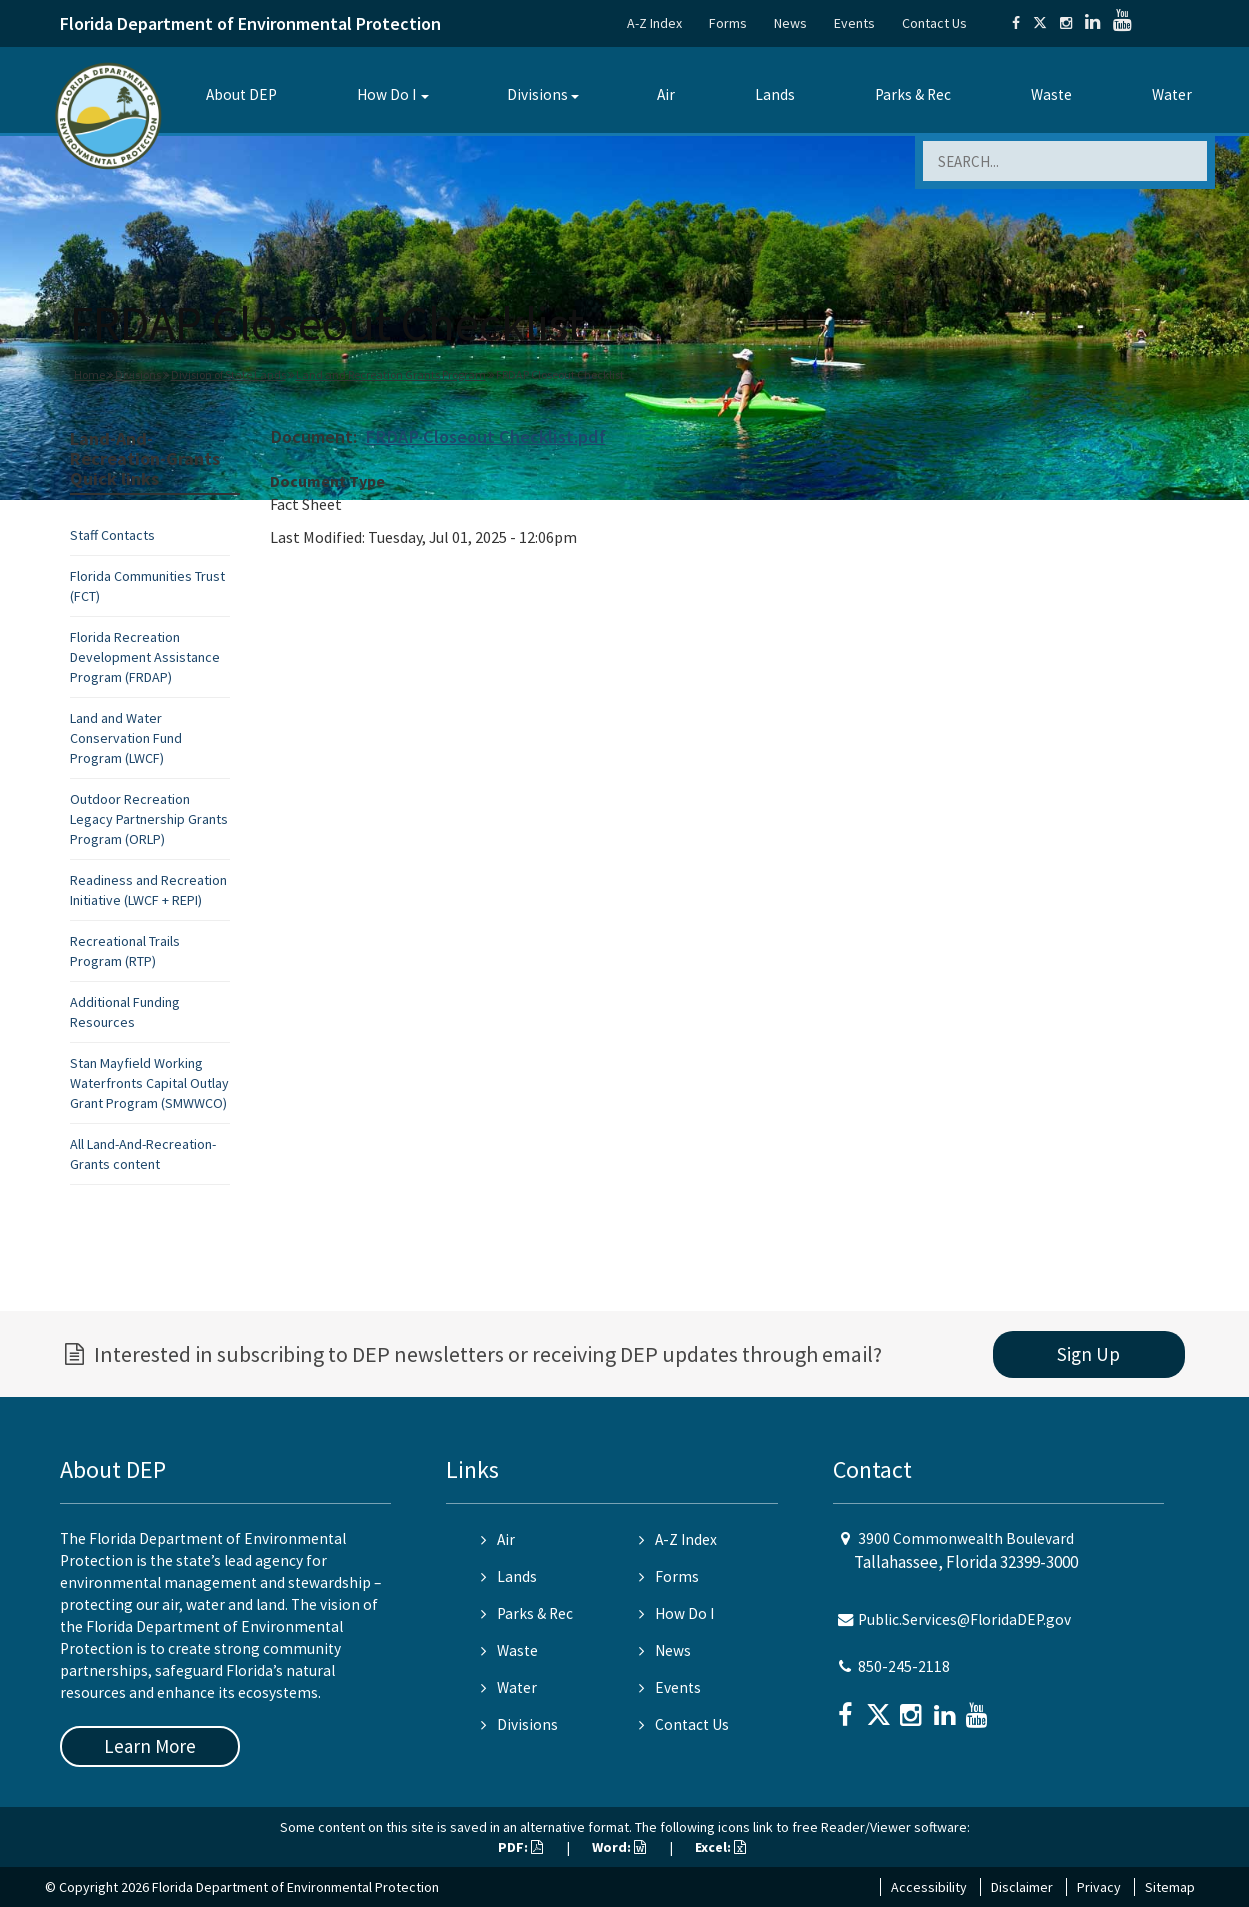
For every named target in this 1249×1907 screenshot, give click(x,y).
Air (666, 94)
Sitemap (1170, 1887)
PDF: (520, 1847)
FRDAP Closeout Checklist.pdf (485, 436)
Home (89, 374)
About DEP (241, 94)
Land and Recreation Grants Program (391, 374)
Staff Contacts (112, 535)
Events (854, 23)
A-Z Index (654, 23)
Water (1172, 94)
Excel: (720, 1847)
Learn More (150, 1746)
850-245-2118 (904, 1666)
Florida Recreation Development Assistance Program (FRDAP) (145, 657)
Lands (775, 94)
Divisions (537, 94)
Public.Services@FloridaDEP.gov (964, 1619)
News (790, 23)
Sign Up (1088, 1354)
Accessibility (929, 1887)
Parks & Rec (913, 94)
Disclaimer (1022, 1887)
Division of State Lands (228, 374)
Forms (728, 23)
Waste (1051, 94)
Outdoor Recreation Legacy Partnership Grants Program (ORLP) (149, 819)
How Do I (386, 94)
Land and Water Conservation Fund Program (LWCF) (126, 738)
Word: (619, 1847)
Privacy (1099, 1887)
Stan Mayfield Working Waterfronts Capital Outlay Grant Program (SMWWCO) (149, 1083)
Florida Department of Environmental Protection (250, 23)
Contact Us (934, 23)
